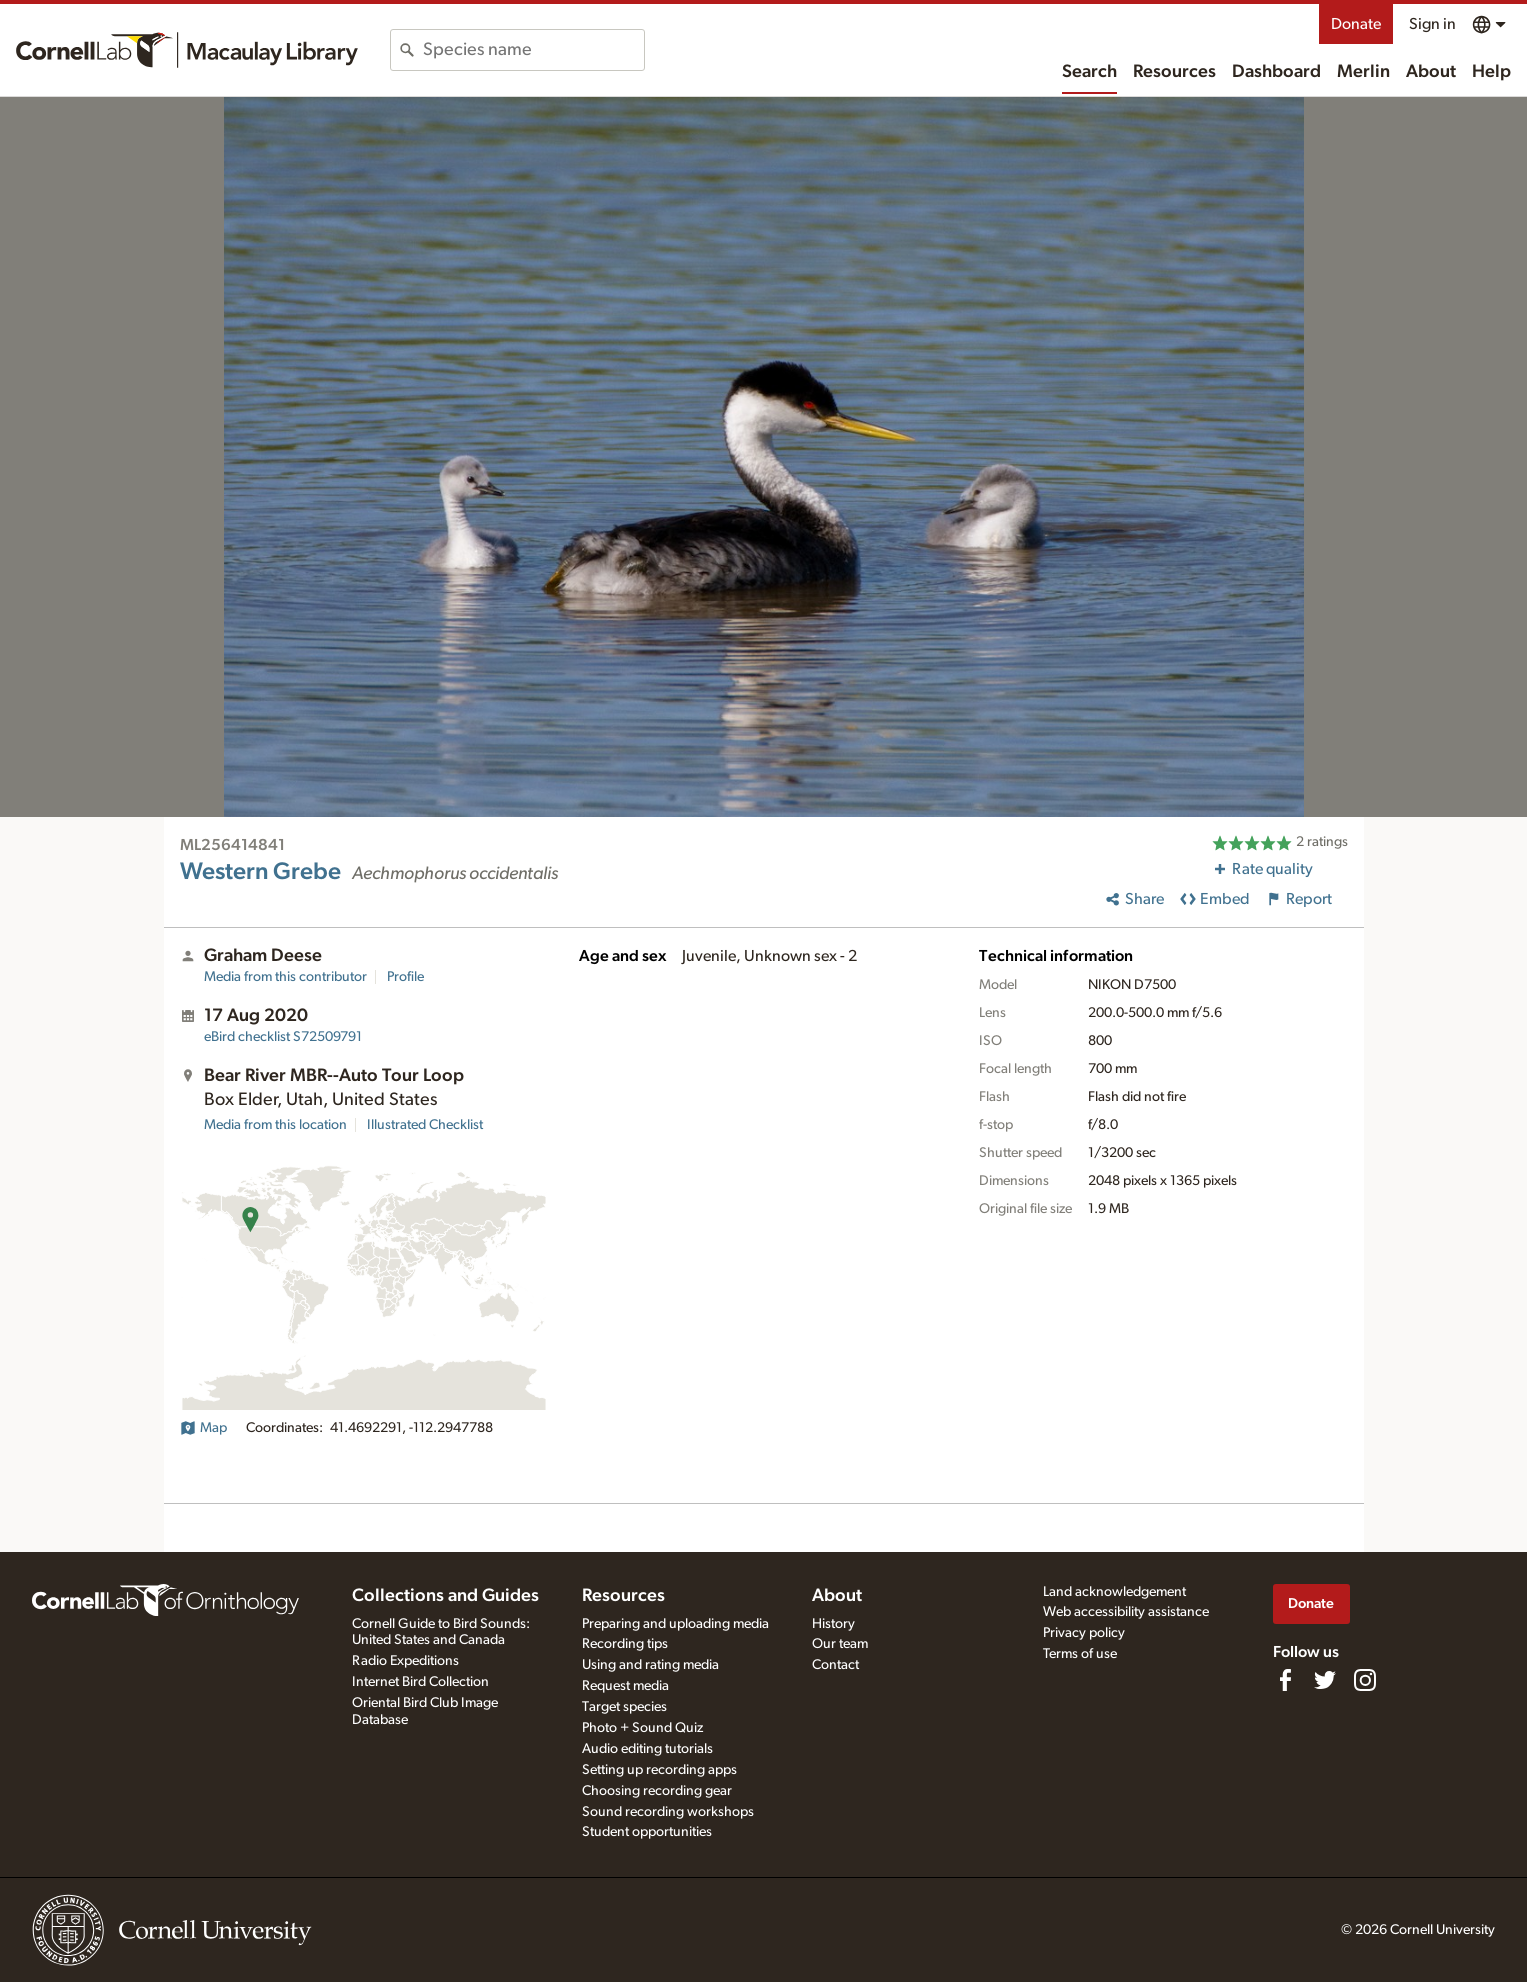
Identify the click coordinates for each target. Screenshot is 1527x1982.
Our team (840, 1644)
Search (1089, 72)
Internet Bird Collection (420, 1682)
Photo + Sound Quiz (642, 1728)
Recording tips (625, 1644)
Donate (1356, 24)
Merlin (1363, 72)
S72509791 (283, 1037)
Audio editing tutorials (647, 1749)
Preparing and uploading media (675, 1624)
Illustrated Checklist (425, 1125)
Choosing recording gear (657, 1791)
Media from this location (275, 1125)
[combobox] (533, 50)
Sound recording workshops (668, 1812)
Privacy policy (1084, 1633)
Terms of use (1080, 1654)
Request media (625, 1686)
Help (1491, 72)
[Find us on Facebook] (1285, 1680)
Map (203, 1428)
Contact (835, 1665)
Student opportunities (647, 1832)
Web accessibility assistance (1126, 1612)
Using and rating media (650, 1665)
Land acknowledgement (1114, 1592)
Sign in (1432, 24)
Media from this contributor (285, 977)
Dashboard (1276, 72)
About (1431, 72)
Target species (624, 1707)
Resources (1174, 72)
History (833, 1624)
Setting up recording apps (659, 1770)
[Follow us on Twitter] (1325, 1680)
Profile (405, 977)
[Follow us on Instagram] (1365, 1680)
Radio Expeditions (405, 1661)
